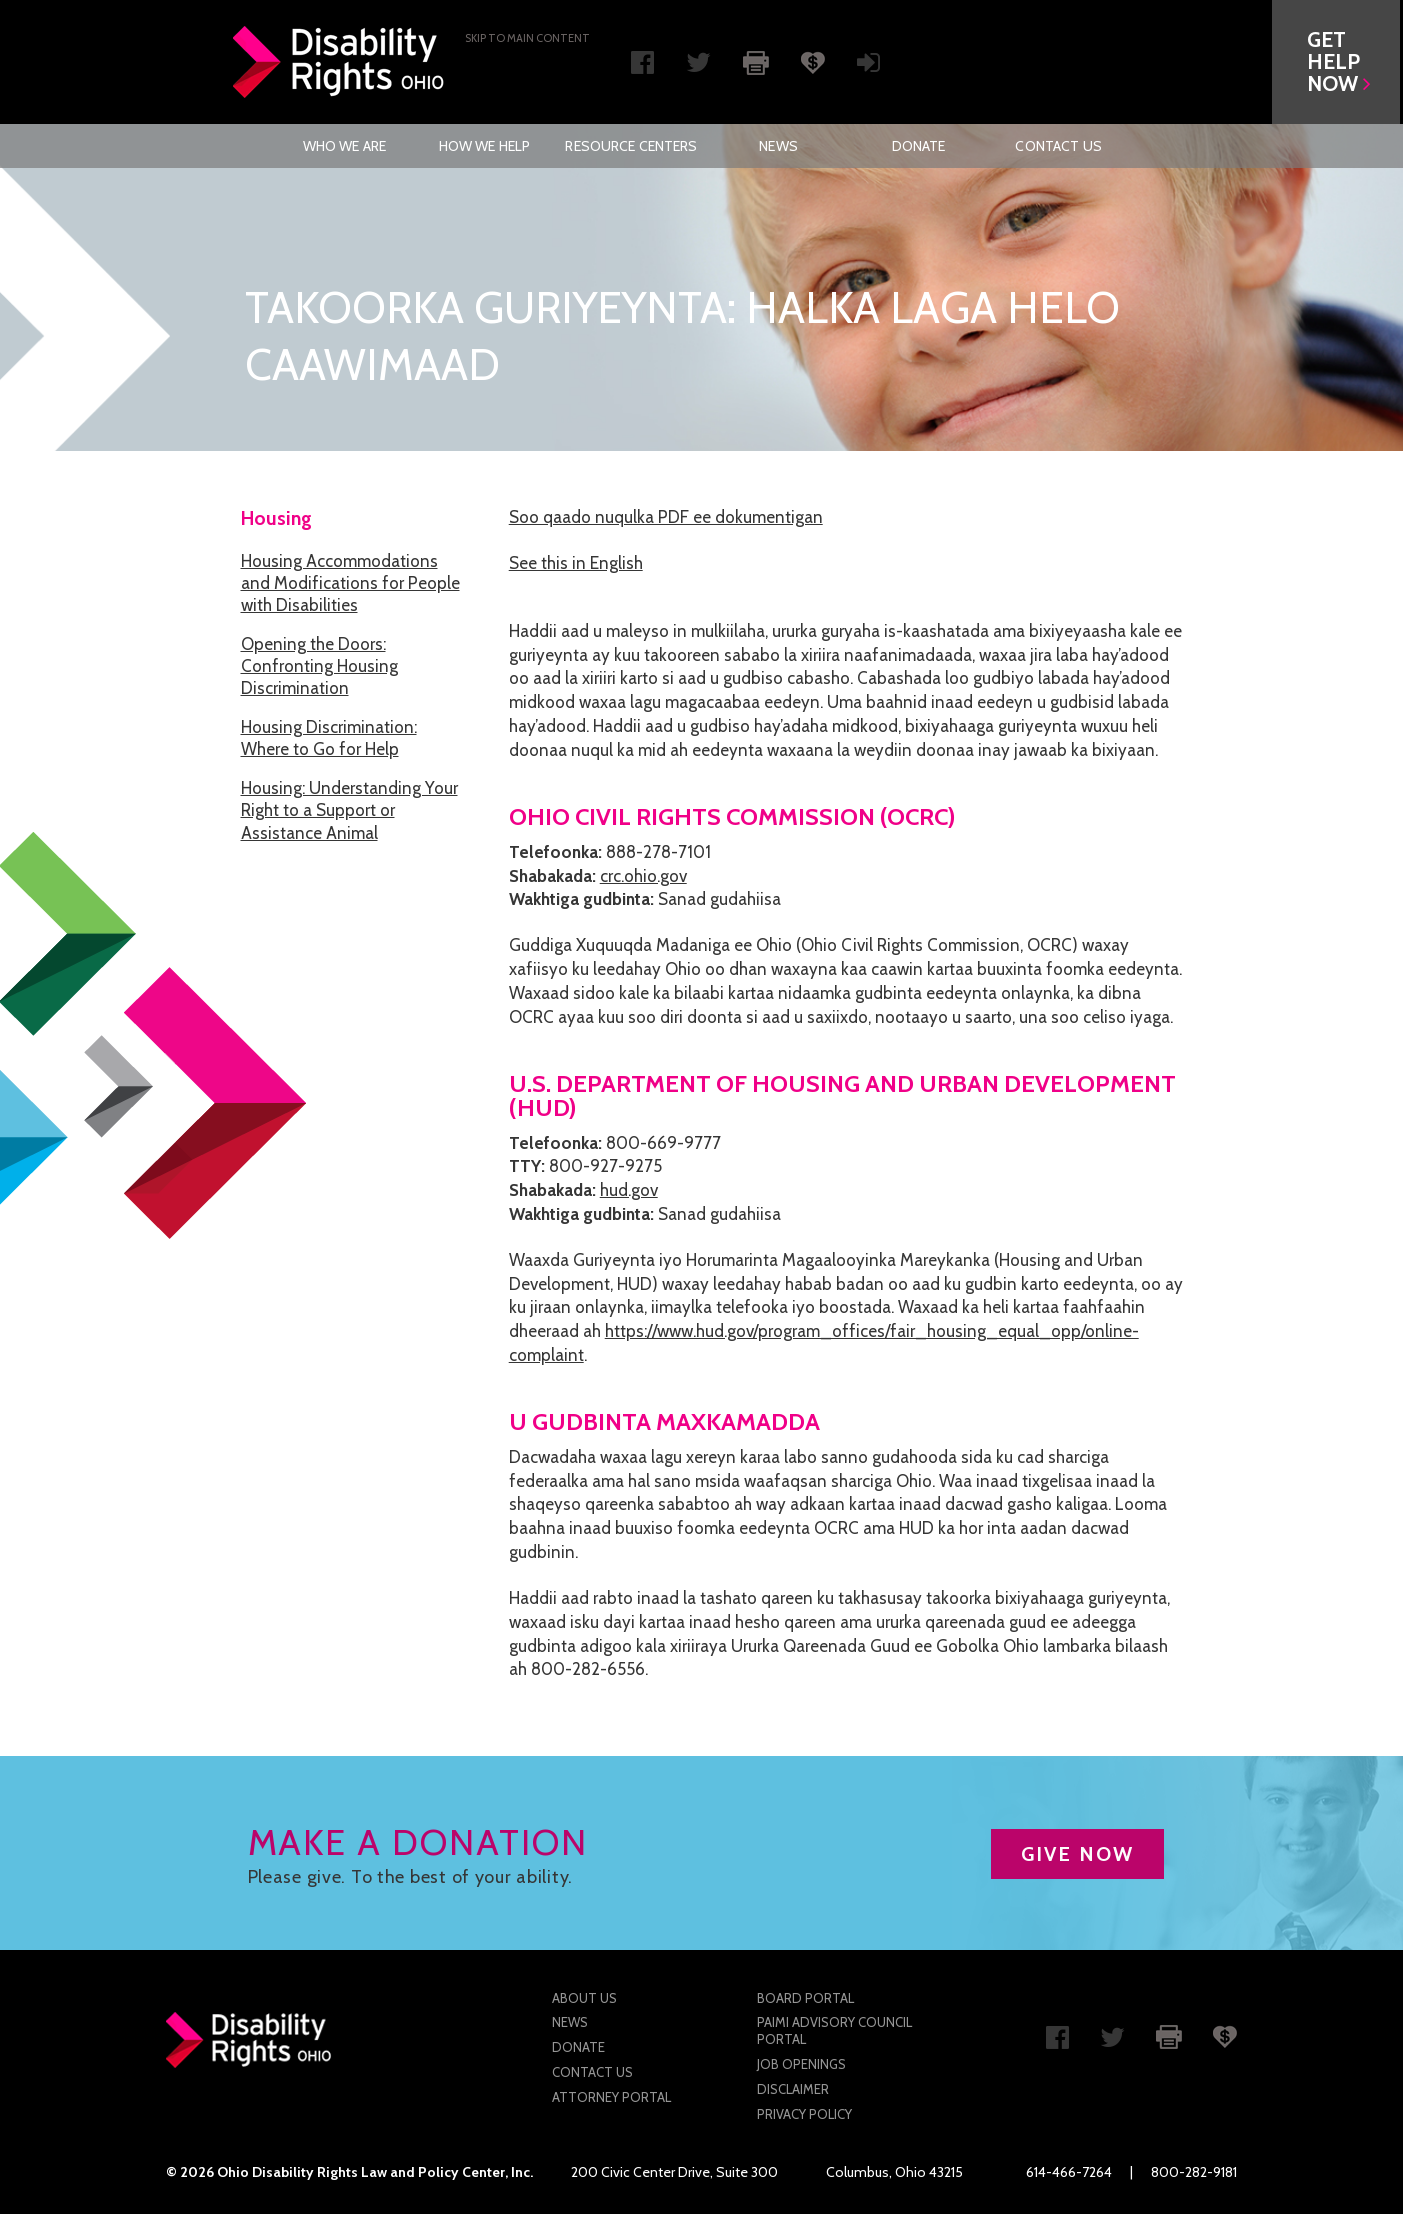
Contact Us (1058, 146)
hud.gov (629, 1190)
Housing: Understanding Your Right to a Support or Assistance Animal (349, 810)
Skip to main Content (527, 38)
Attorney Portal (611, 2097)
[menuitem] (344, 146)
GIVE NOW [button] (1077, 1854)
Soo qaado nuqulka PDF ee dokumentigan (666, 517)
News (778, 146)
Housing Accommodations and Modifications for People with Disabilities (350, 583)
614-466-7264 (1069, 2172)
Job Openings (801, 2064)
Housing (276, 518)
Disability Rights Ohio (339, 62)
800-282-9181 (1194, 2172)
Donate (919, 146)
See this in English (576, 563)
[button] (1339, 62)
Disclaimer (793, 2089)
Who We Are (344, 146)
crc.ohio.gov (643, 876)
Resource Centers (631, 146)
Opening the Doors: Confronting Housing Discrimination (319, 666)
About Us (584, 1998)
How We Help (485, 146)
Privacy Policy (804, 2114)
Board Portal (805, 1998)
